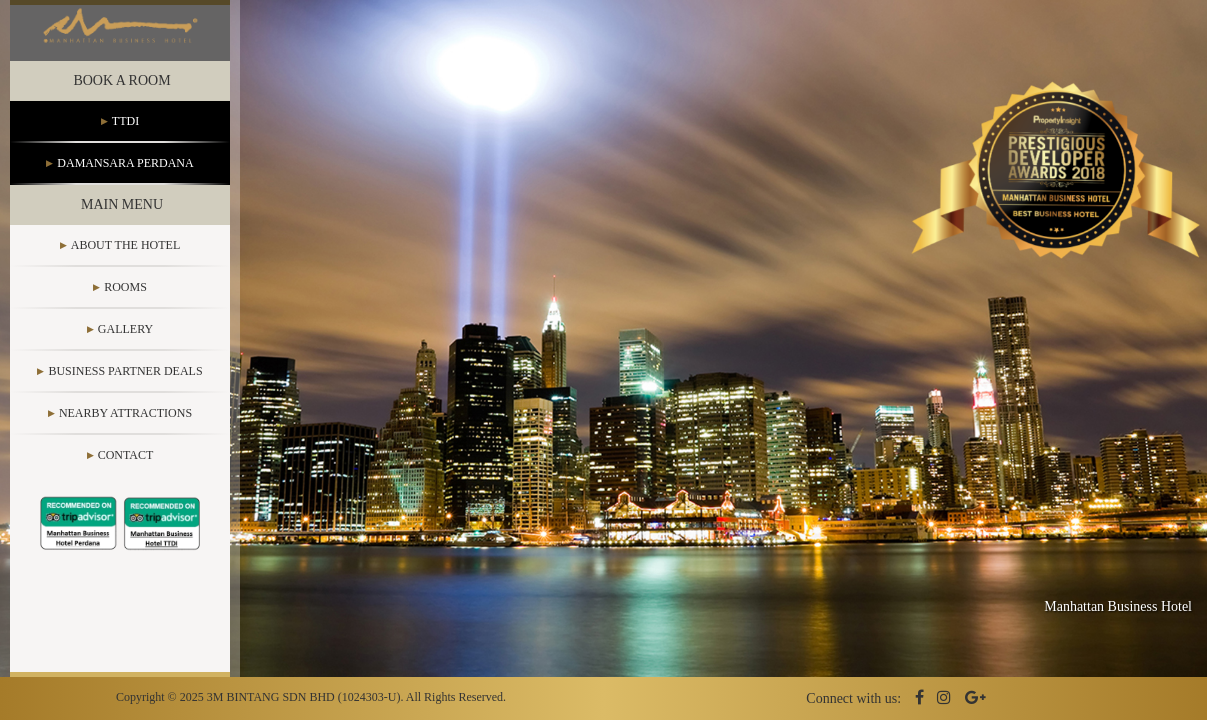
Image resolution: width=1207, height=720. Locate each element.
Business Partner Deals (125, 386)
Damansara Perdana (125, 178)
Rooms (125, 302)
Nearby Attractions (125, 428)
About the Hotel (126, 260)
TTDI (125, 136)
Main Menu (122, 219)
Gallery (125, 344)
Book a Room (121, 95)
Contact (126, 470)
